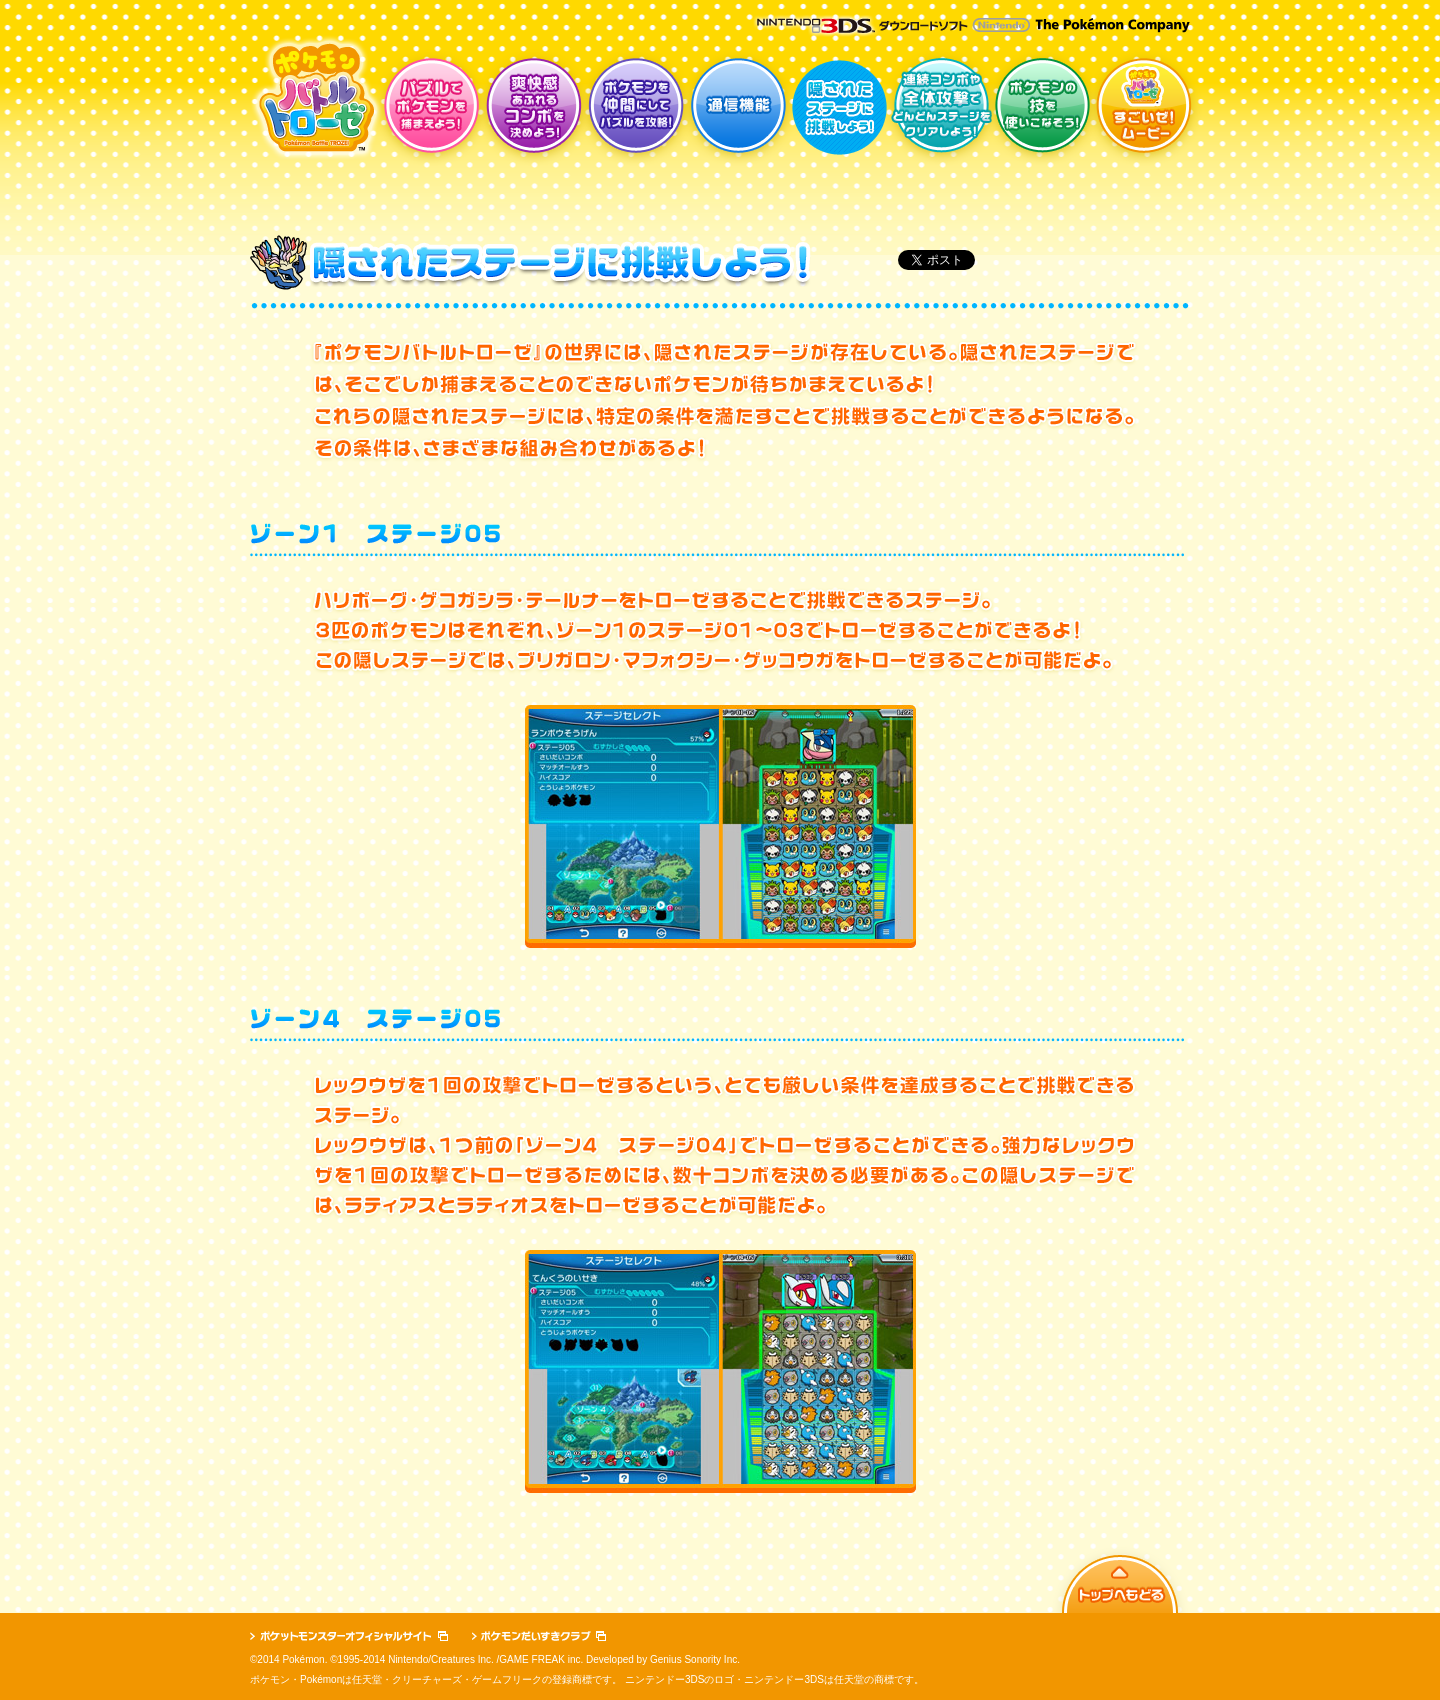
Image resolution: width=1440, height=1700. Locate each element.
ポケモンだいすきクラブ (539, 1636)
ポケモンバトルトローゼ (316, 98)
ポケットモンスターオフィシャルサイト (349, 1636)
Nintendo (1001, 25)
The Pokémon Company (1112, 25)
